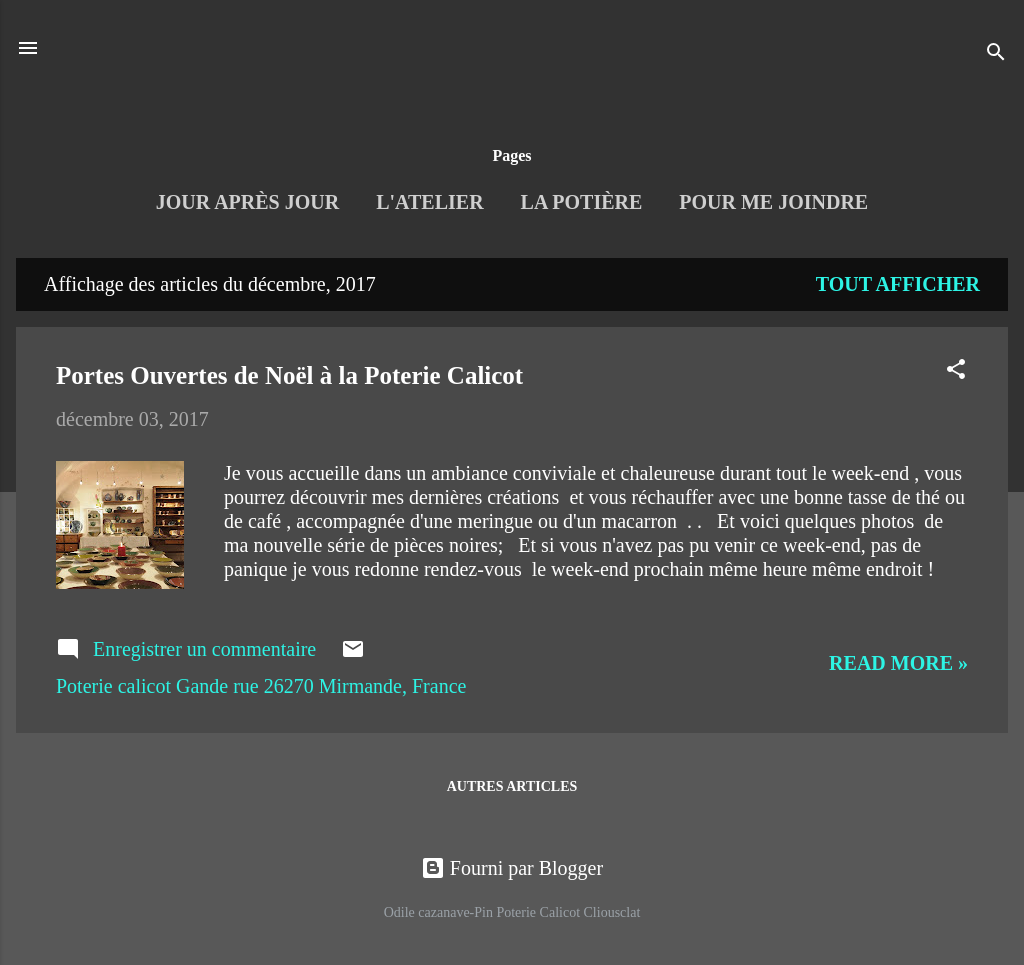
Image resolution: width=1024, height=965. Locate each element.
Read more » (898, 663)
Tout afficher (898, 284)
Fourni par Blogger (512, 868)
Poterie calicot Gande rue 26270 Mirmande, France (261, 686)
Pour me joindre (773, 202)
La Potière (582, 202)
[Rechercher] (996, 54)
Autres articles (512, 786)
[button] (956, 371)
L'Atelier (429, 202)
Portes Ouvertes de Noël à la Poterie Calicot (289, 375)
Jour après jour (247, 202)
